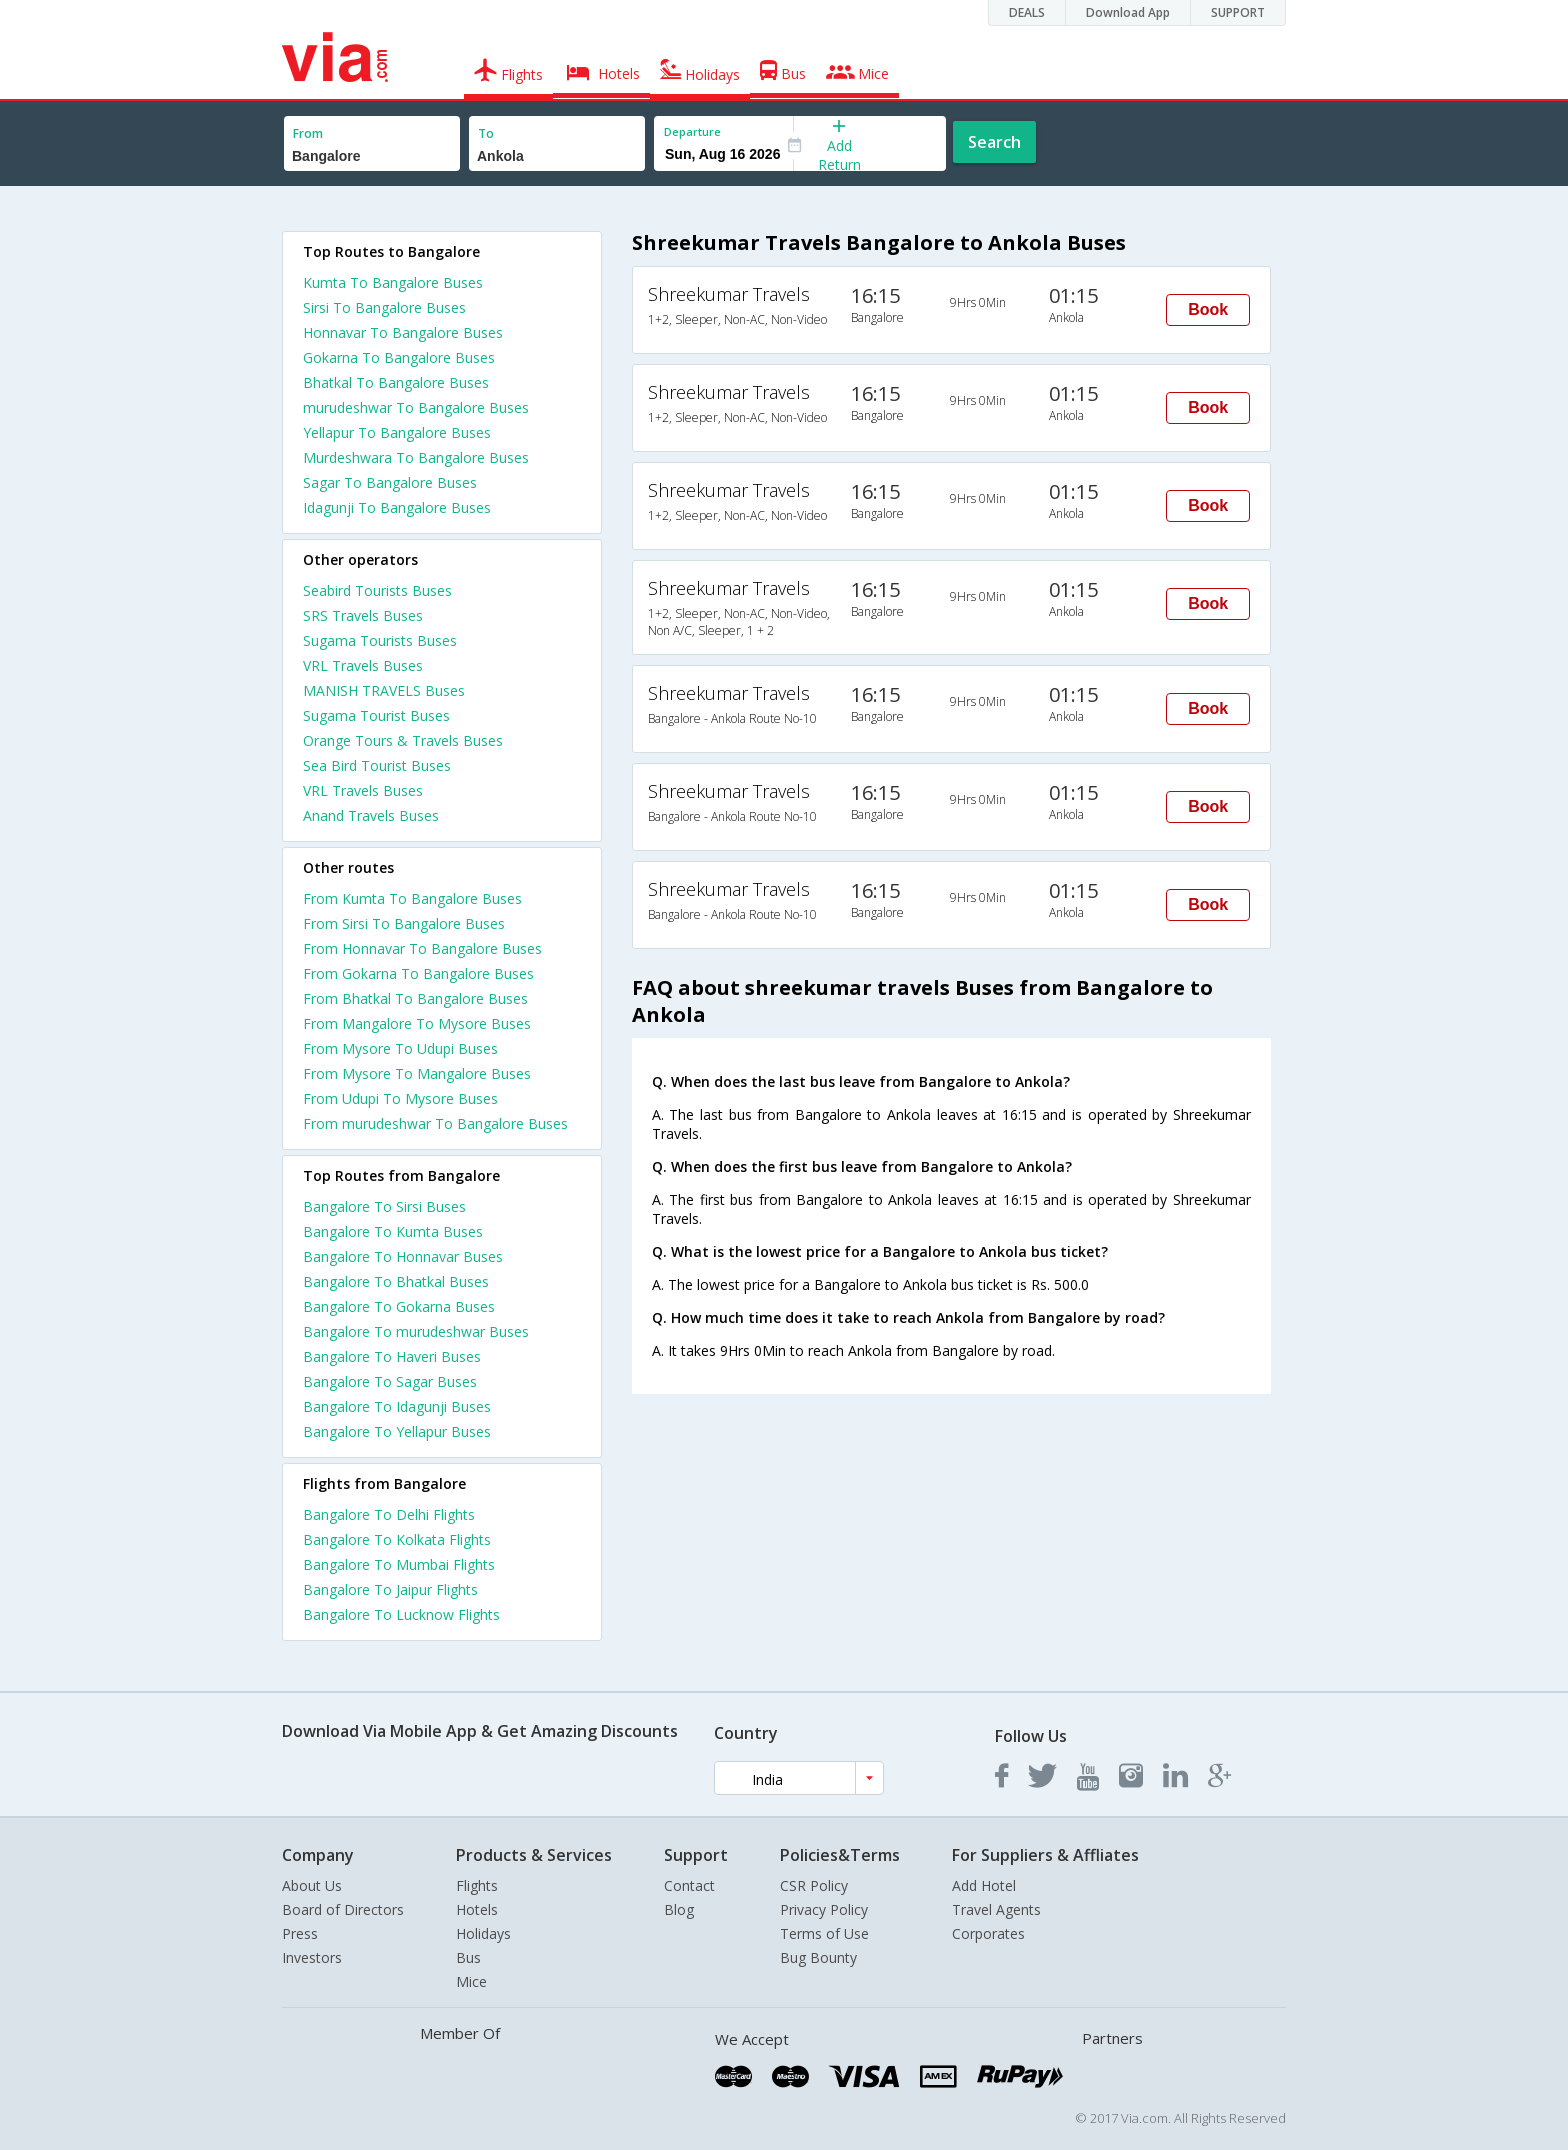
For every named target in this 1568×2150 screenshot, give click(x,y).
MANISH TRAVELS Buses (384, 690)
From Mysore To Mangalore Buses (417, 1073)
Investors (312, 1957)
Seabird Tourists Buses (377, 590)
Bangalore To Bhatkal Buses (396, 1281)
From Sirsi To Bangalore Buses (404, 923)
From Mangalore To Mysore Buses (417, 1023)
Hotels (477, 1909)
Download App (1128, 12)
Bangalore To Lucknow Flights (401, 1614)
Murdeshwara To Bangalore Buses (416, 457)
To (486, 133)
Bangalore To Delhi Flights (389, 1514)
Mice (471, 1981)
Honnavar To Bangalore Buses (403, 332)
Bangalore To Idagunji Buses (397, 1406)
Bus (468, 1957)
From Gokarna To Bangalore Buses (418, 973)
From (308, 133)
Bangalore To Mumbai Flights (399, 1564)
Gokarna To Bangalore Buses (399, 357)
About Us (312, 1885)
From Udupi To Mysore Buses (400, 1098)
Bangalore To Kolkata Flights (397, 1539)
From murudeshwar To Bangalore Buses (435, 1123)
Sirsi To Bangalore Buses (384, 307)
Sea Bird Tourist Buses (377, 765)
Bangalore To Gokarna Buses (399, 1306)
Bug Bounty (818, 1957)
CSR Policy (814, 1885)
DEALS (1027, 12)
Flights (477, 1885)
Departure (692, 131)
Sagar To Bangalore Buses (390, 482)
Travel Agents (996, 1909)
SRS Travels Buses (363, 615)
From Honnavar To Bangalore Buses (422, 948)
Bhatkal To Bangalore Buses (396, 382)
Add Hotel (984, 1885)
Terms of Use (824, 1933)
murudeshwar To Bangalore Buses (416, 407)
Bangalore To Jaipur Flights (390, 1589)
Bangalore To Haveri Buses (392, 1356)
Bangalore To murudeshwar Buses (416, 1331)
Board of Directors (343, 1909)
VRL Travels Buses (363, 665)
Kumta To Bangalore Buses (393, 282)
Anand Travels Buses (371, 815)
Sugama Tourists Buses (380, 640)
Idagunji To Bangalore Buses (397, 507)
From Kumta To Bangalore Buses (412, 898)
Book (1208, 309)
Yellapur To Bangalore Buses (397, 432)
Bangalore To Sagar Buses (390, 1381)
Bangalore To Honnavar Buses (403, 1256)
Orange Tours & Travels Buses (403, 740)
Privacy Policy (824, 1909)
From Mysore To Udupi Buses (400, 1048)
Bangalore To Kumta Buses (393, 1231)
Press (300, 1933)
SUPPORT (1238, 12)
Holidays (483, 1933)
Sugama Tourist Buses (376, 715)
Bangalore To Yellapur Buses (397, 1431)
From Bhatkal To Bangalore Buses (415, 998)
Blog (679, 1909)
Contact (689, 1885)
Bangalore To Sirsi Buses (384, 1206)
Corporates (988, 1933)
